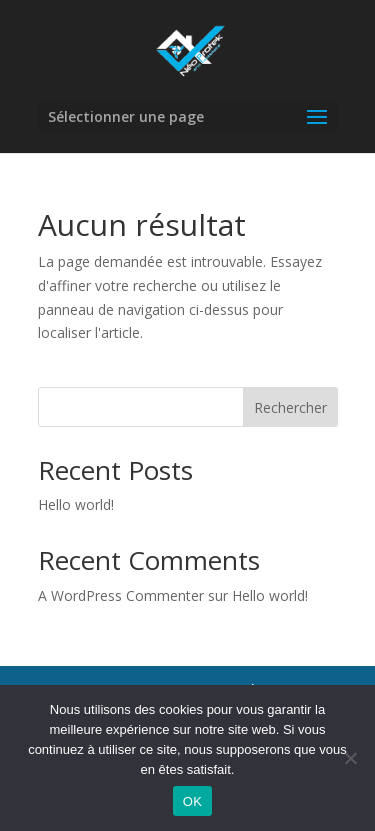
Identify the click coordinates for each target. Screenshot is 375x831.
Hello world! (76, 504)
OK (192, 801)
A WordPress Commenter (121, 595)
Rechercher (290, 407)
